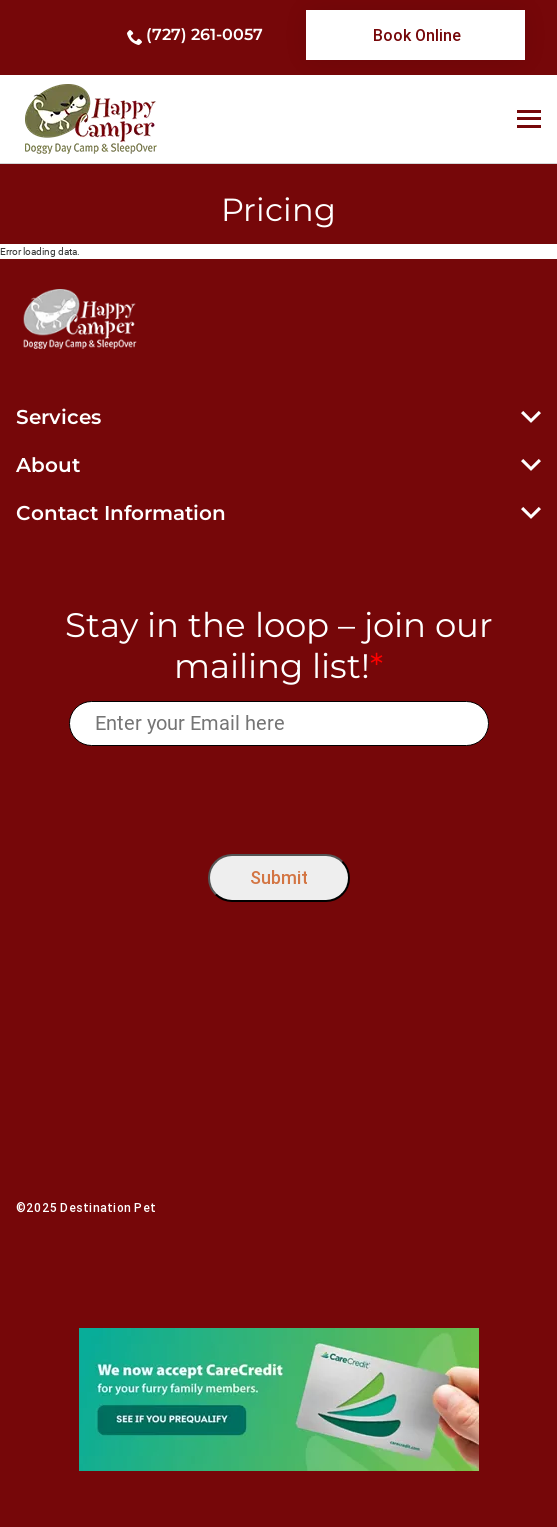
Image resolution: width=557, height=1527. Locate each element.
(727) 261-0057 (204, 34)
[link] (415, 35)
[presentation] (278, 795)
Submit (279, 877)
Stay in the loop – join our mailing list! (279, 646)
